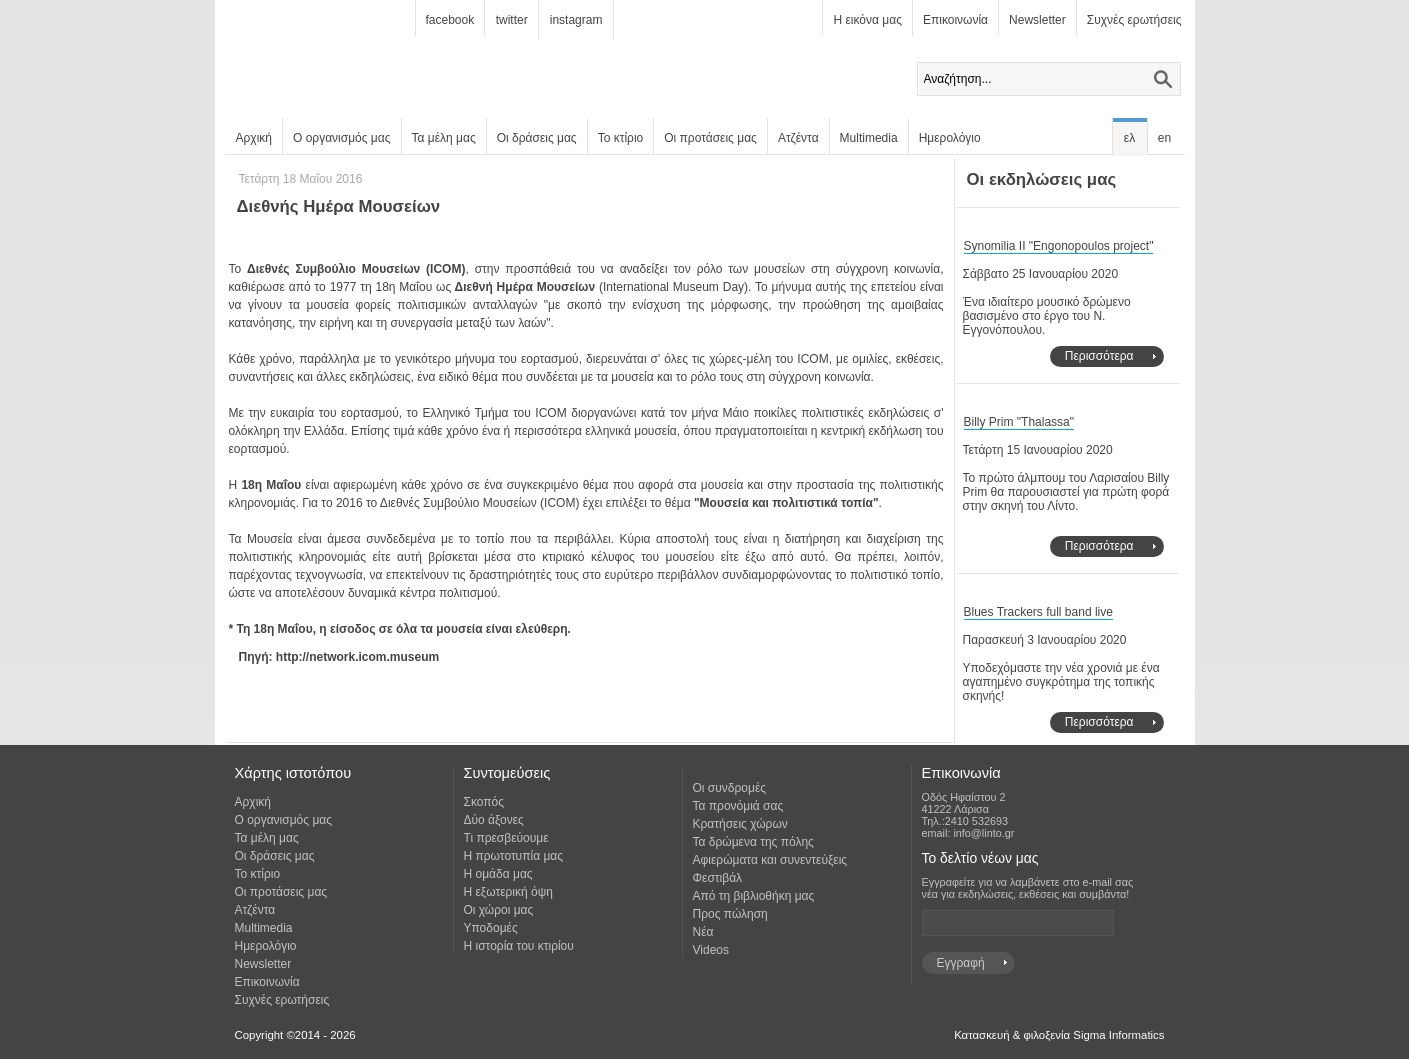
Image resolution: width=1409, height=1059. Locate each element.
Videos (711, 950)
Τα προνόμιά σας (738, 806)
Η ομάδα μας (498, 874)
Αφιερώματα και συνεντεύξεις (770, 860)
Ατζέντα (798, 138)
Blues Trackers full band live (1038, 612)
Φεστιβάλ (718, 878)
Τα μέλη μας (444, 138)
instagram (576, 20)
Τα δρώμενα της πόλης (753, 842)
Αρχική (254, 138)
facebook (450, 20)
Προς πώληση (730, 914)
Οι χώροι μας (499, 910)
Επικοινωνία (955, 20)
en (1164, 138)
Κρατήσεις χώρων (740, 824)
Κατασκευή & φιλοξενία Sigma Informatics (1059, 1035)
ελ (1129, 138)
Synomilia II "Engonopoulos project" (1059, 246)
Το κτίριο (621, 138)
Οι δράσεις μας (537, 138)
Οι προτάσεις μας (710, 138)
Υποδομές (491, 928)
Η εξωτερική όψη (508, 892)
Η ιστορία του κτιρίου (519, 946)
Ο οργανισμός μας (342, 138)
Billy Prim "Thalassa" (1019, 422)
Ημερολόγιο (950, 138)
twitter (512, 20)
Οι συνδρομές (730, 788)
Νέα (703, 932)
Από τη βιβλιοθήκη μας (754, 896)
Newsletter (1037, 20)
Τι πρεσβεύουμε (506, 838)
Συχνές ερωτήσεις (1134, 20)
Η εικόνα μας (867, 20)
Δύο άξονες (494, 820)
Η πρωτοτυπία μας (514, 856)
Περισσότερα (1099, 356)
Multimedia (869, 138)
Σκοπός (484, 802)
